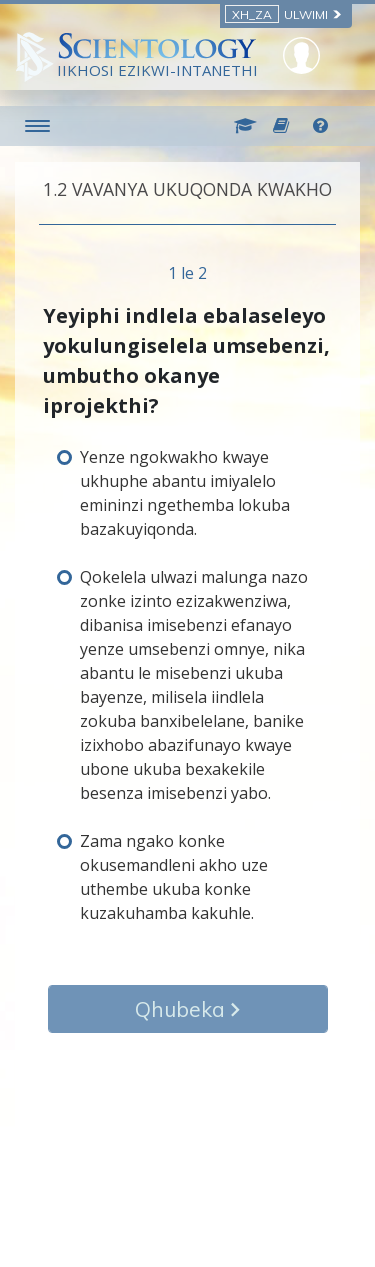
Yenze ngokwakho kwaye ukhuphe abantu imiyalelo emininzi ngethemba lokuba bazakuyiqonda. (185, 493)
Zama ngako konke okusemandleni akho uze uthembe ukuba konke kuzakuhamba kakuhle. (174, 877)
